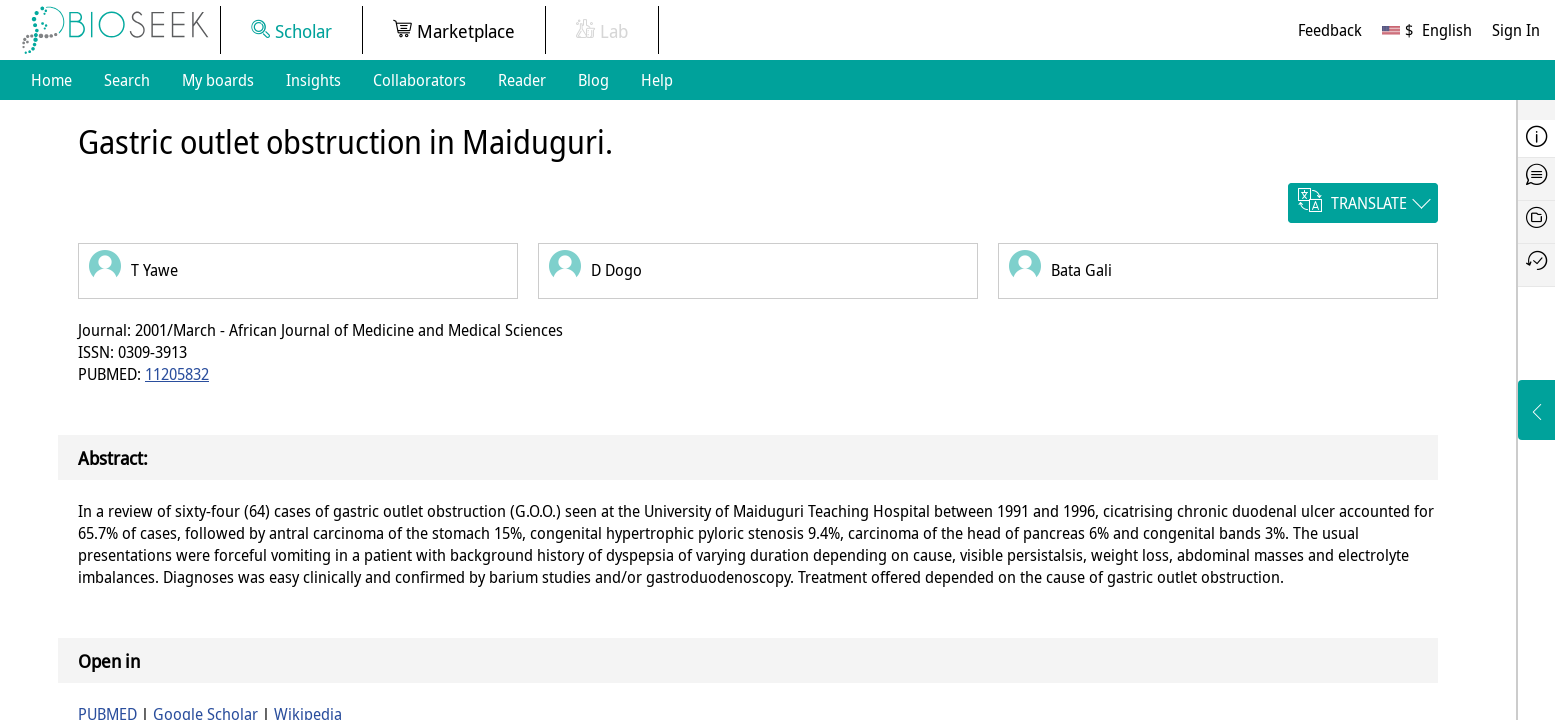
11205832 (177, 374)
